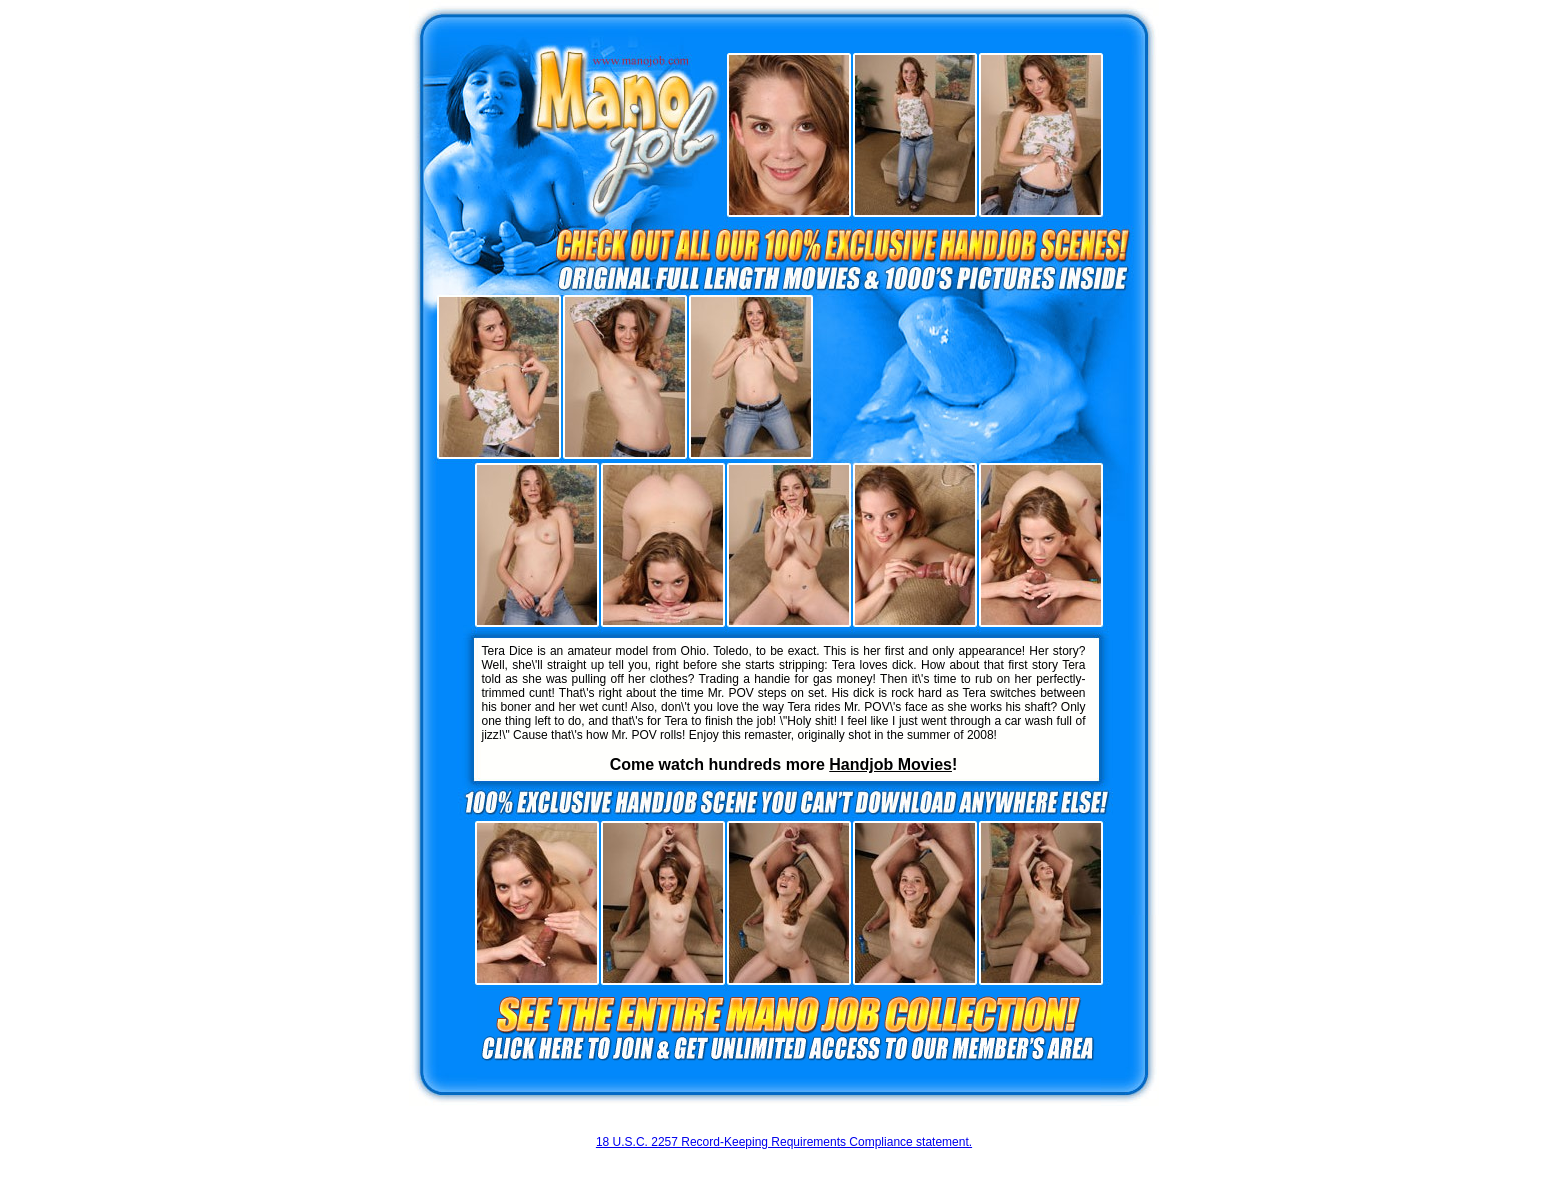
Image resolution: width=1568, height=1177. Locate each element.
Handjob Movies (890, 764)
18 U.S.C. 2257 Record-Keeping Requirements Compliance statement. (784, 1142)
